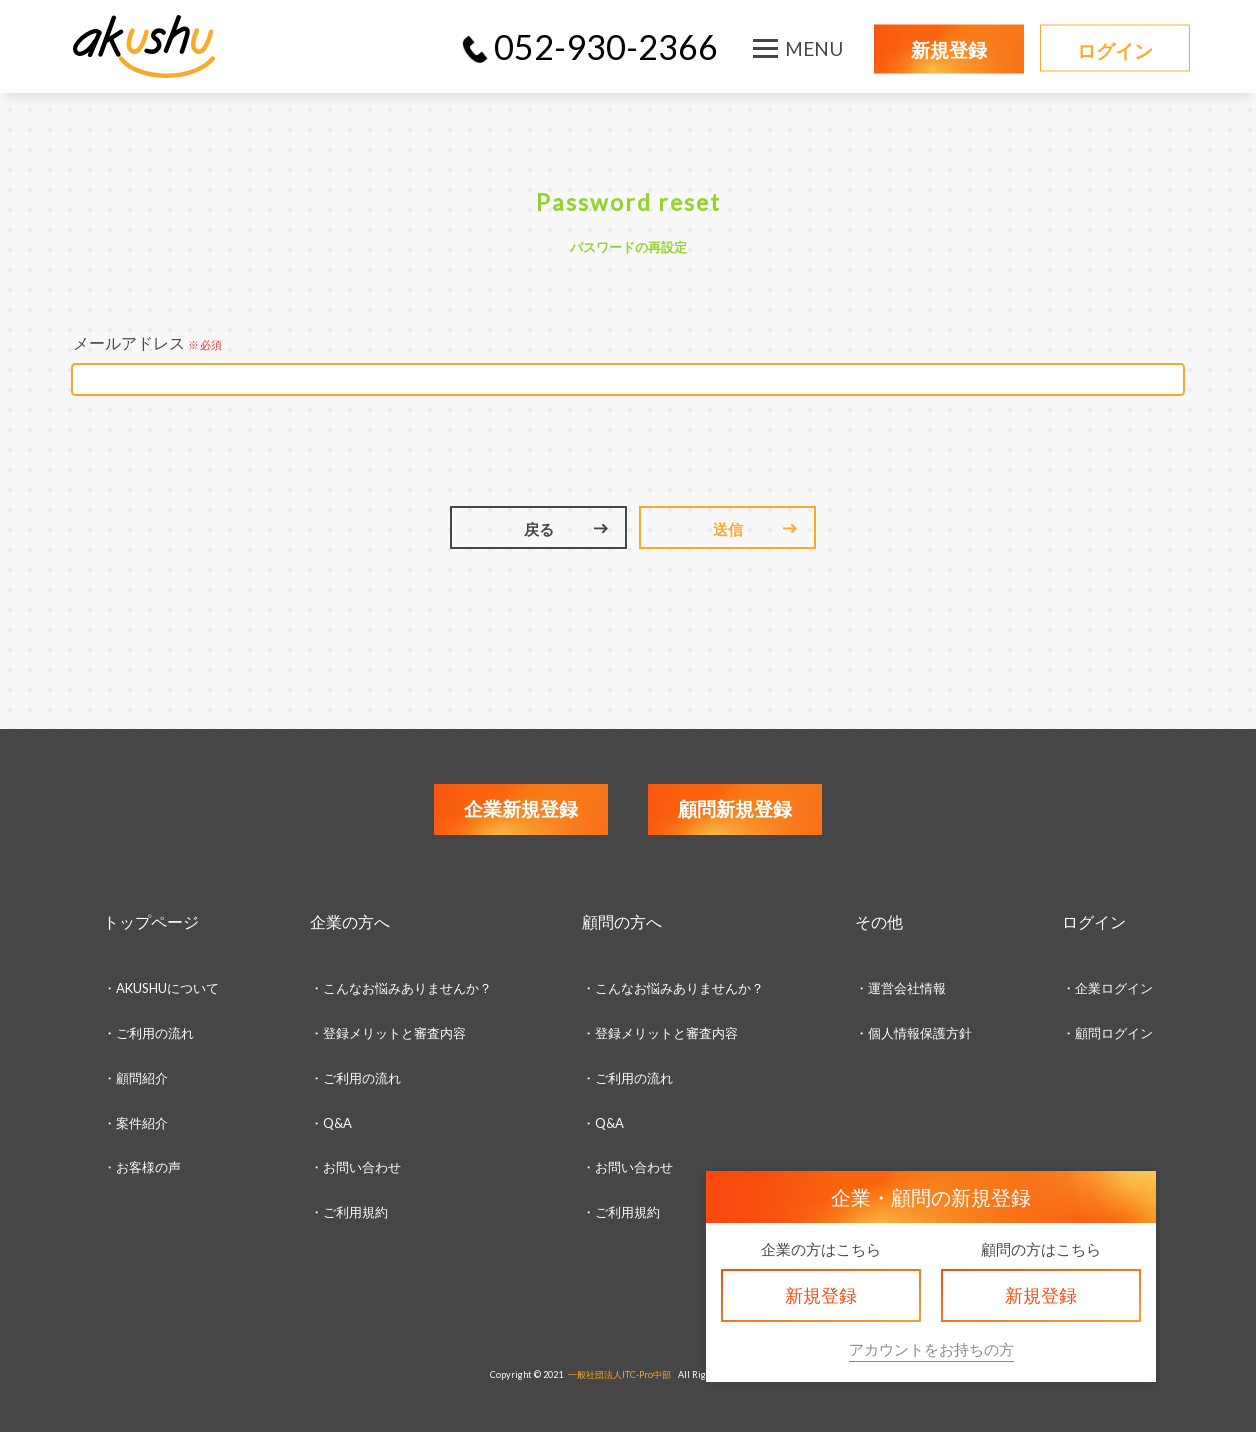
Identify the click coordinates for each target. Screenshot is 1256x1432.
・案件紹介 (135, 1123)
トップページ (151, 921)
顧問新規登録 (735, 808)
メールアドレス (147, 342)
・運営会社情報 (900, 988)
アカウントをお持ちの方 (931, 1349)
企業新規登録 (521, 808)
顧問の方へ (622, 921)
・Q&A (331, 1123)
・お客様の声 (142, 1167)
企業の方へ (350, 921)
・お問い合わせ (355, 1167)
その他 (879, 921)
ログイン (1115, 50)
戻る (539, 529)
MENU (814, 48)
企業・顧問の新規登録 (931, 1197)
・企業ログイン (1107, 988)
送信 (728, 529)
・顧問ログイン (1107, 1033)
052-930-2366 (606, 46)
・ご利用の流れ (148, 1033)
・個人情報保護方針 (913, 1033)
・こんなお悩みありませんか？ (401, 988)
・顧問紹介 (135, 1078)
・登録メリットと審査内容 (388, 1033)
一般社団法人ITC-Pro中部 (619, 1374)
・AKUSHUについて (161, 988)
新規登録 (949, 49)
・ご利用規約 (621, 1212)
